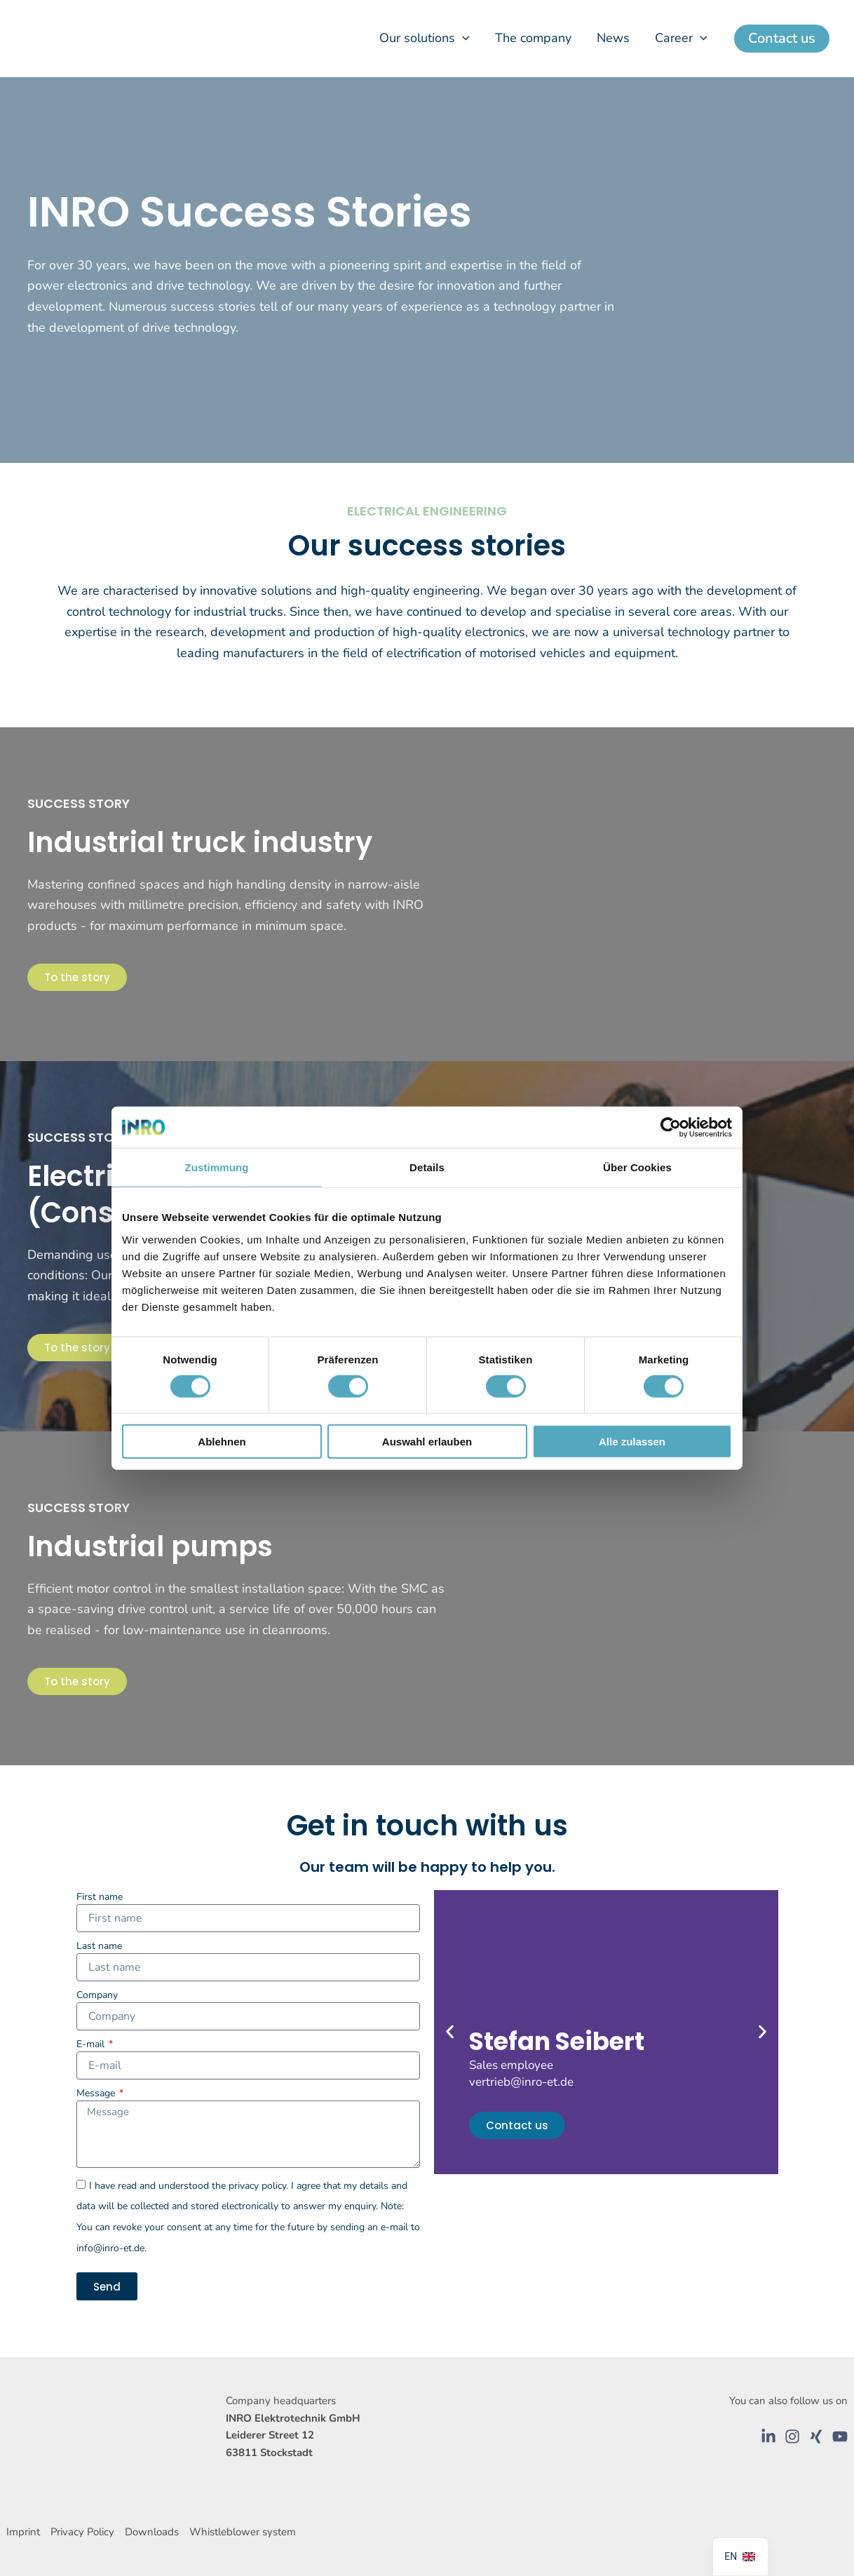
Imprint (23, 2532)
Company (97, 1995)
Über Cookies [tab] (637, 1167)
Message (97, 2093)
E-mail (91, 2044)
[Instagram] (792, 2436)
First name (99, 1896)
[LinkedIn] (768, 2436)
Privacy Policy (83, 2532)
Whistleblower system (244, 2532)
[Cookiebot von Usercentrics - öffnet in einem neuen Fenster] (670, 1127)
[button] (462, 38)
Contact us (517, 2125)
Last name (99, 1946)
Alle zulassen (632, 1442)
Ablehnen (221, 1442)
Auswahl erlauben (427, 1442)
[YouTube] (840, 2436)
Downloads (153, 2532)
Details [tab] (427, 1167)
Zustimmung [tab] (217, 1167)
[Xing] (816, 2436)
